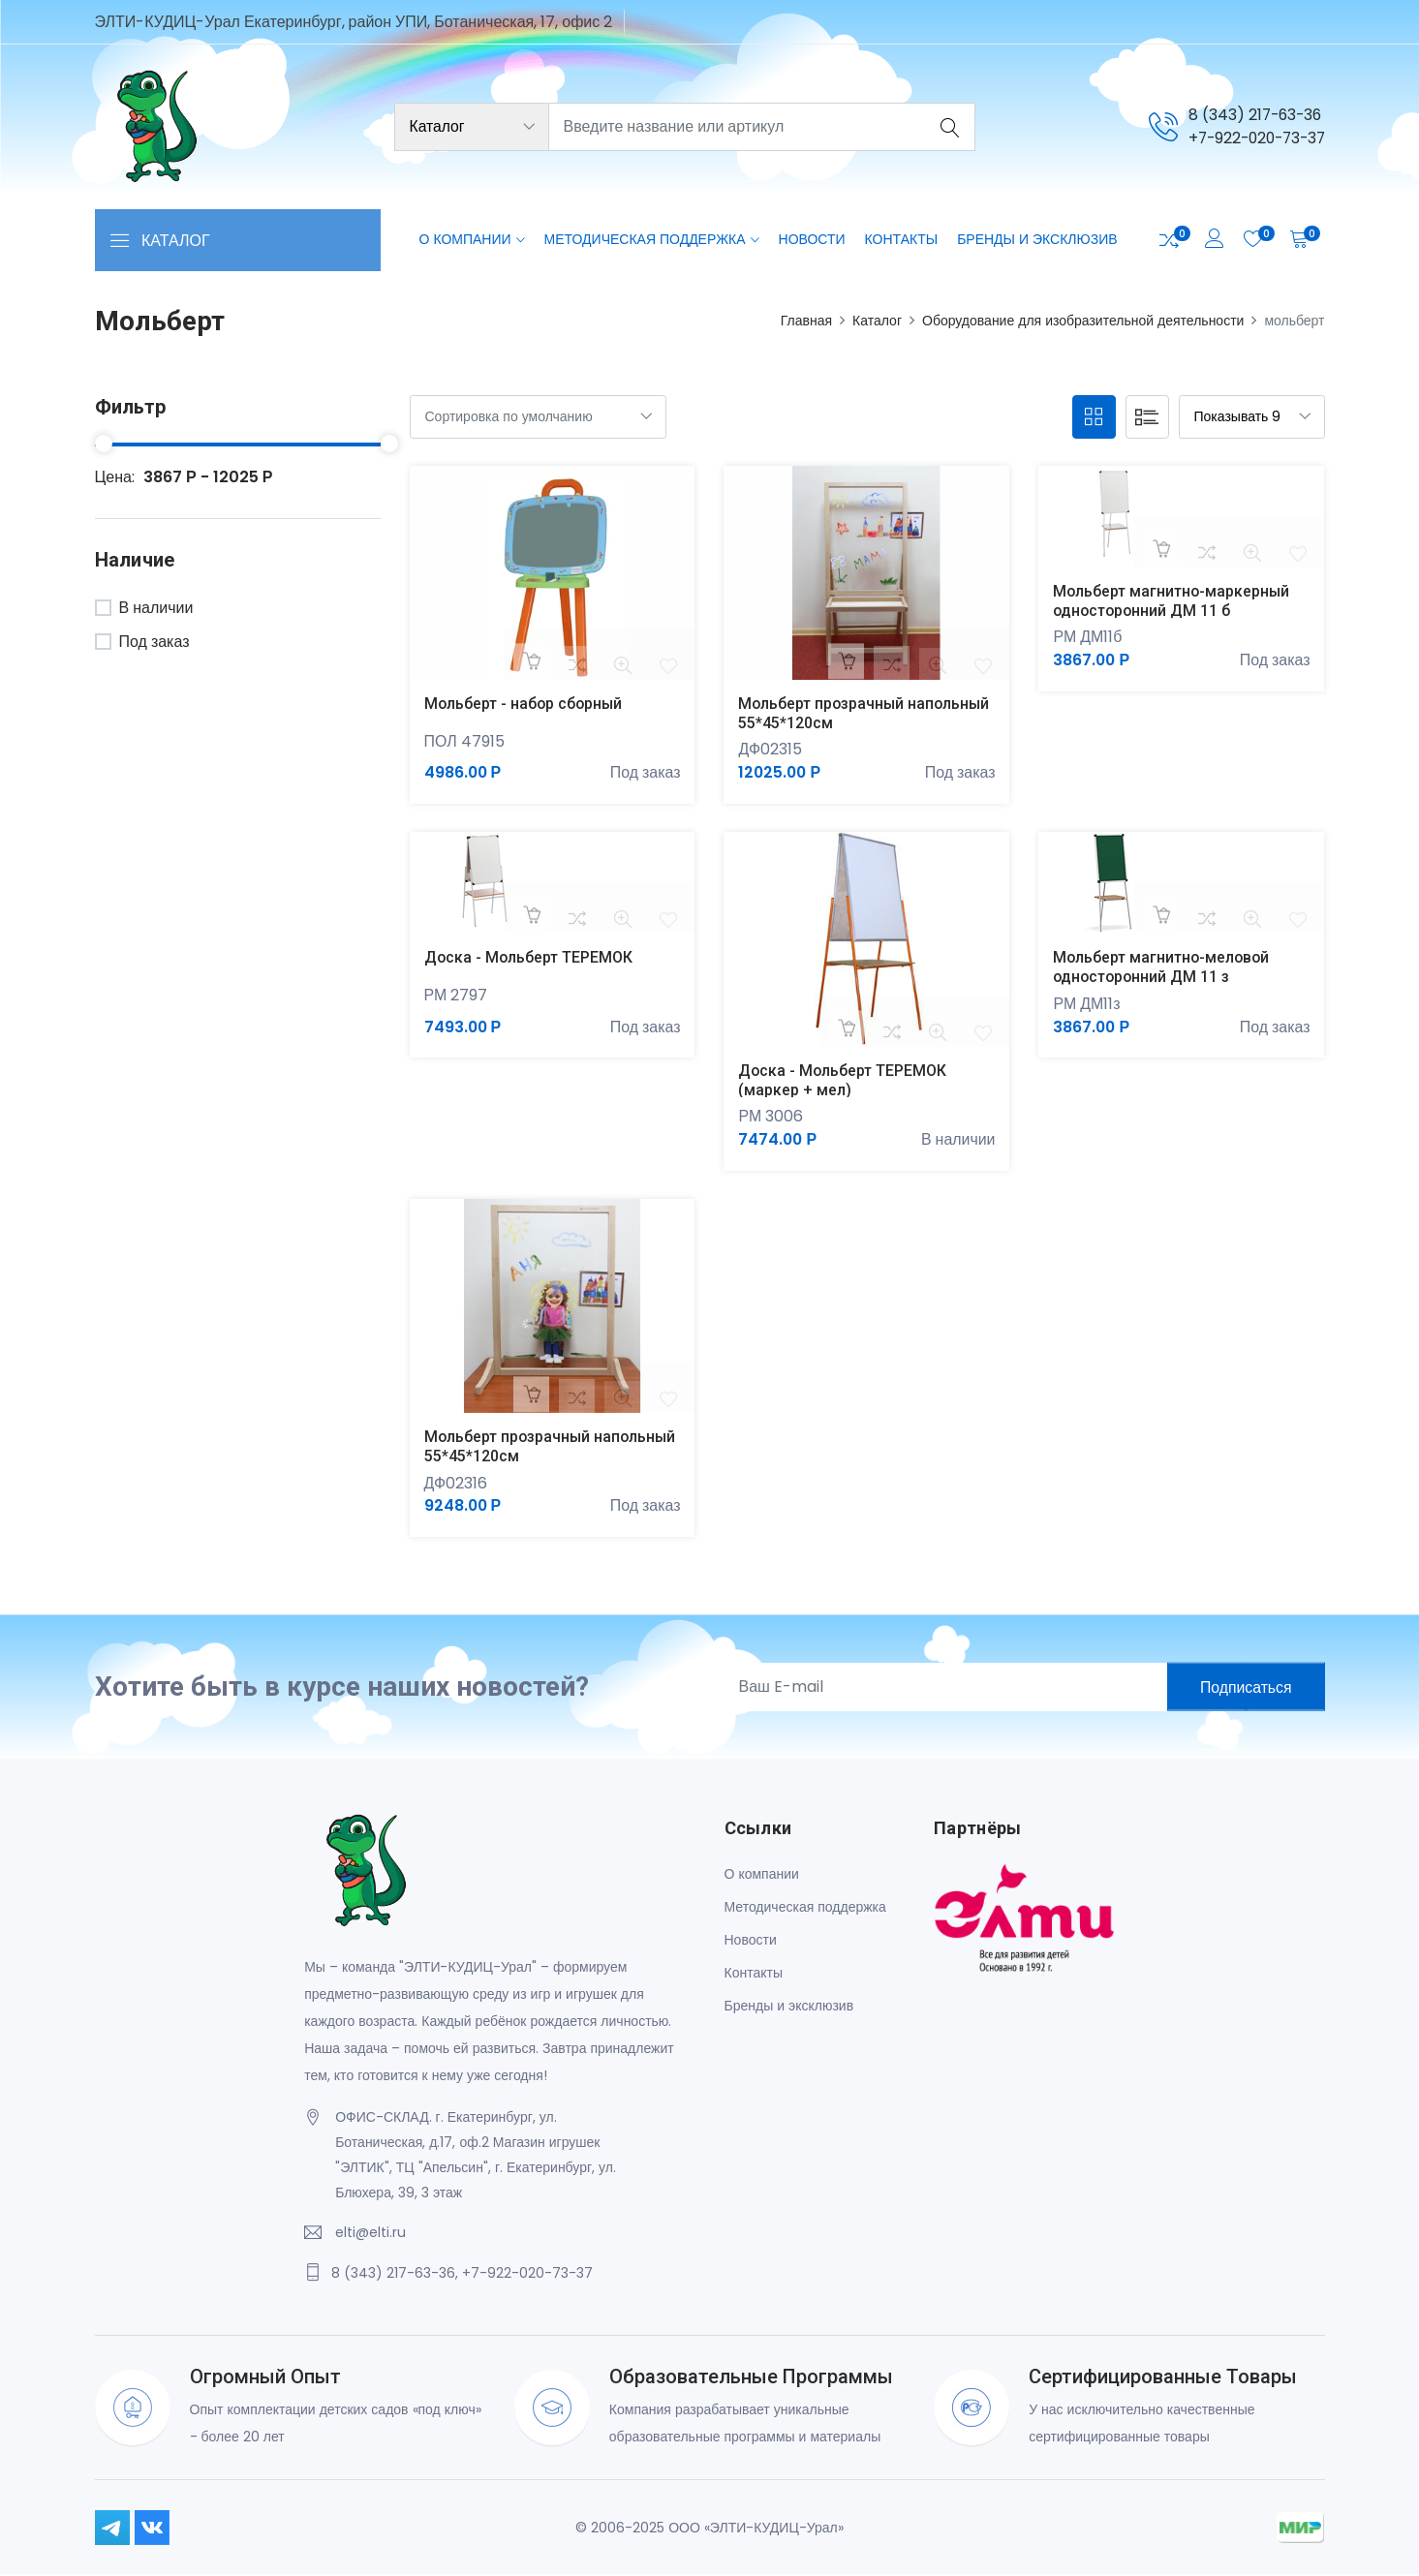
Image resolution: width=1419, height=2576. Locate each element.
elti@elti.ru (370, 2234)
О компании (465, 240)
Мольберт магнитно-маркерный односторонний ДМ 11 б (1172, 600)
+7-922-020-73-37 (1252, 138)
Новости (812, 240)
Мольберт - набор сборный (525, 703)
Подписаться (1243, 1688)
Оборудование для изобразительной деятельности (1083, 320)
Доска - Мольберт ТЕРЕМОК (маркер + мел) (843, 1080)
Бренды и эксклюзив (1037, 240)
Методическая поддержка (645, 240)
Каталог (877, 320)
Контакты (902, 240)
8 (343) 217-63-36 (1248, 115)
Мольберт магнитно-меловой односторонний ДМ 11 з (1163, 967)
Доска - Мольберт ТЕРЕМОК (529, 958)
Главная (806, 320)
